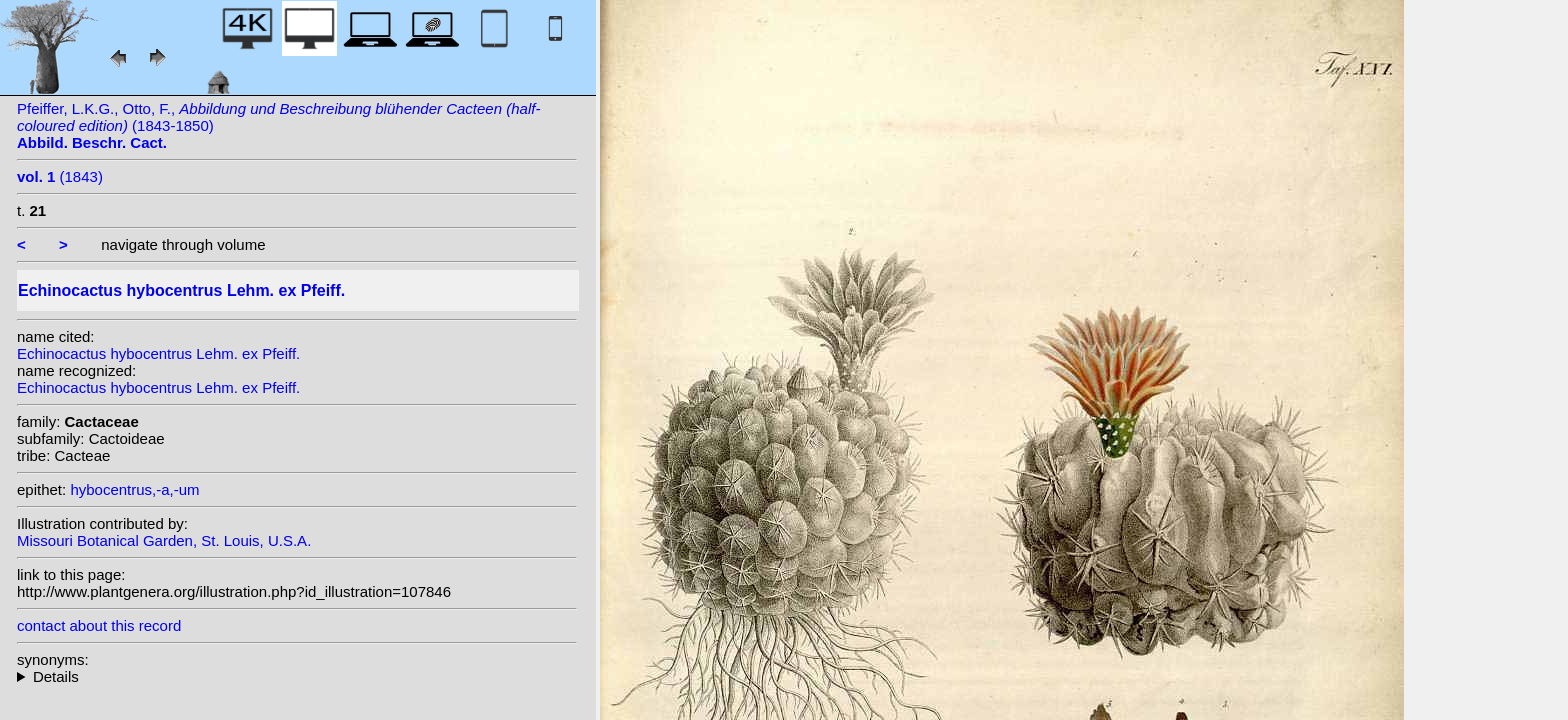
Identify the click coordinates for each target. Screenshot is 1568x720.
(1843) (60, 176)
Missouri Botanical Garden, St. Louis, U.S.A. (164, 540)
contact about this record (99, 625)
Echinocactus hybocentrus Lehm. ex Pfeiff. (158, 353)
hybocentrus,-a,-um (134, 489)
